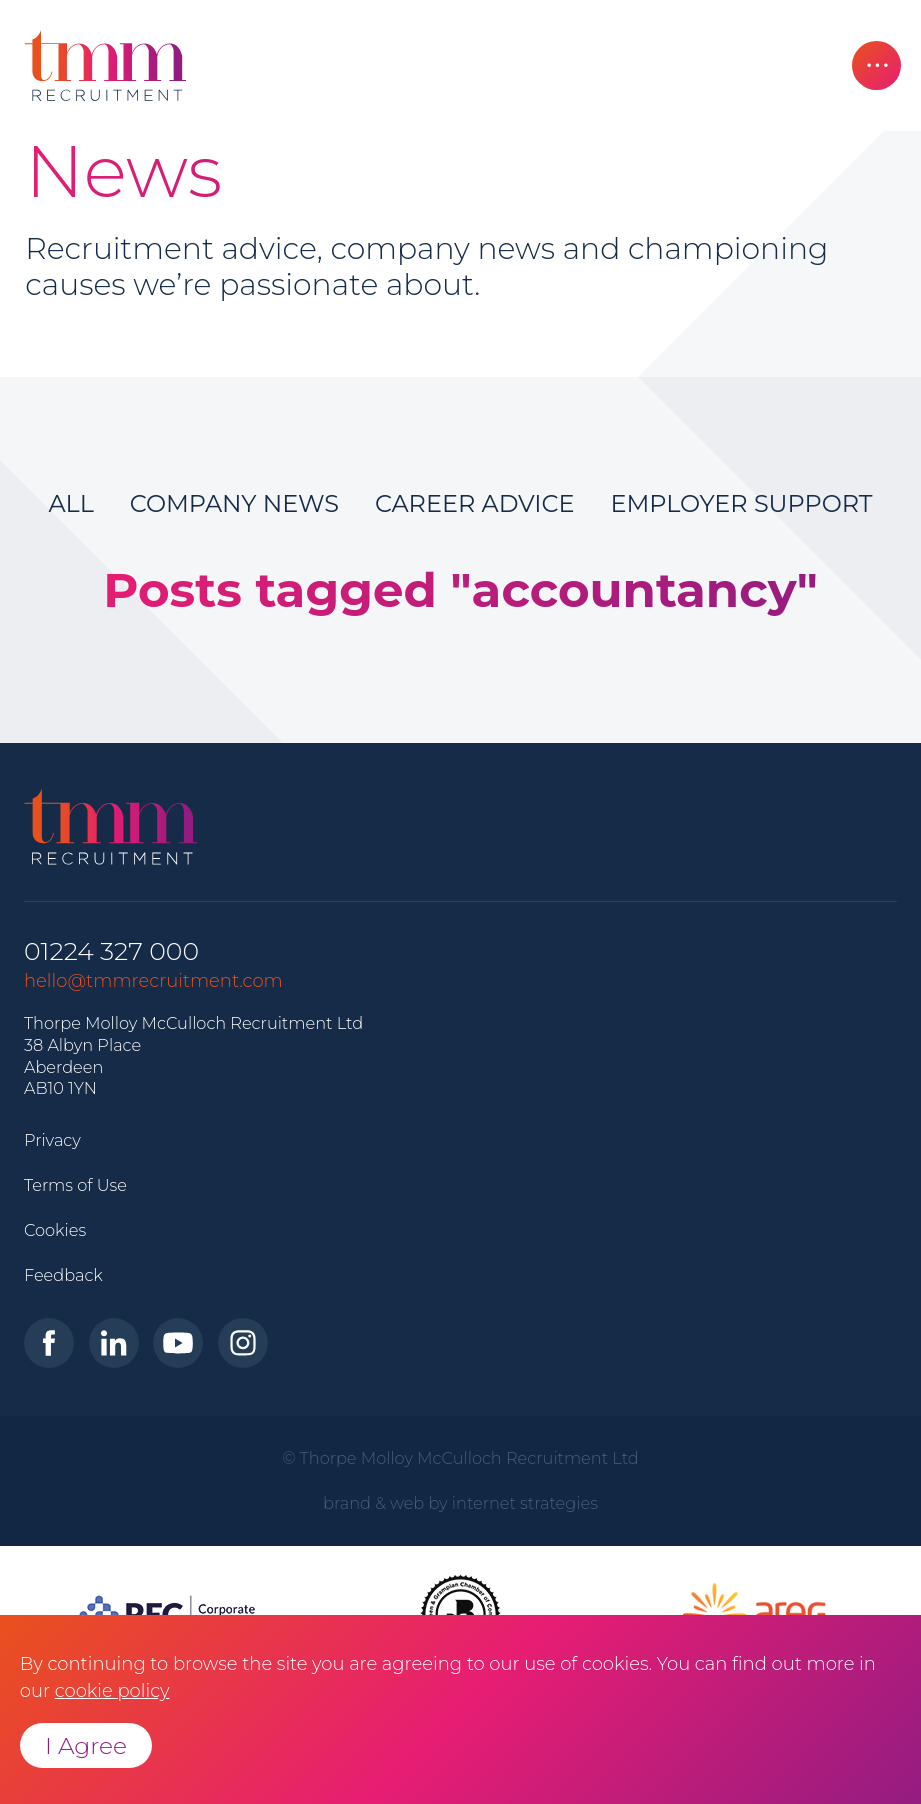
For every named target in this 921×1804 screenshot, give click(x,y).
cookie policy (112, 1691)
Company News (234, 503)
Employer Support (742, 503)
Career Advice (475, 503)
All (70, 503)
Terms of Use (75, 1185)
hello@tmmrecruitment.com (153, 981)
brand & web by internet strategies (460, 1503)
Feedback (63, 1275)
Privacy (52, 1140)
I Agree (86, 1745)
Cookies (55, 1230)
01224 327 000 (111, 951)
